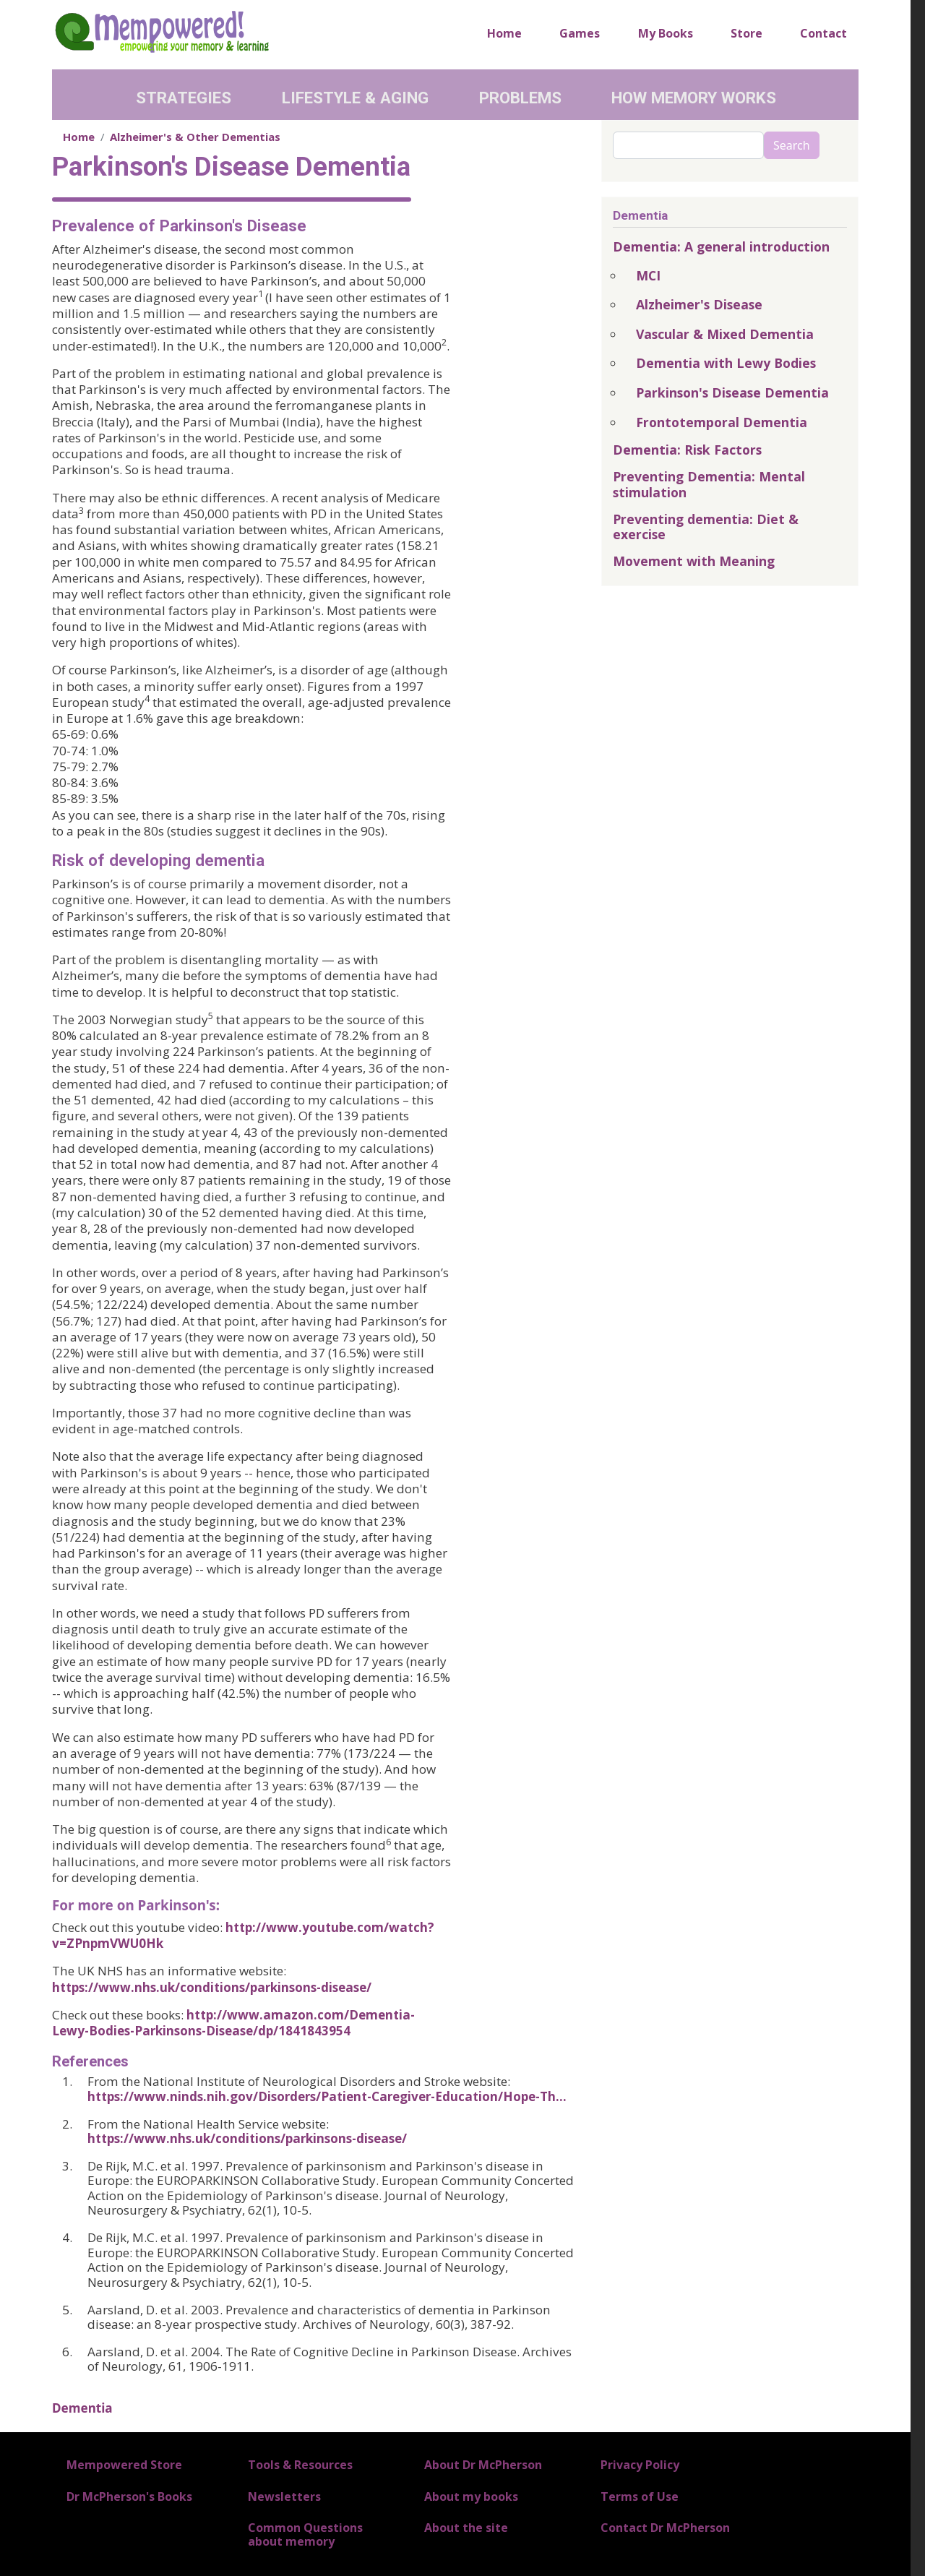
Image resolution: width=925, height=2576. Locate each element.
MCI (648, 275)
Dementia (82, 2408)
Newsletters (284, 2496)
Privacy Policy (640, 2465)
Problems (520, 97)
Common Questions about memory (305, 2534)
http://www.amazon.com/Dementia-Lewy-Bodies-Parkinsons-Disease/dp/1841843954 (233, 2022)
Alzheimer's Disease (699, 304)
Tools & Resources (300, 2465)
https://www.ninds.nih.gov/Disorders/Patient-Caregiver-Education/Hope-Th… (327, 2096)
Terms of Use (640, 2496)
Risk (68, 860)
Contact (823, 33)
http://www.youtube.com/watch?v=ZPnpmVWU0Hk (243, 1935)
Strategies (183, 97)
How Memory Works (693, 97)
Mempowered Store (124, 2465)
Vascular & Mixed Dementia (725, 334)
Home (504, 33)
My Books (665, 33)
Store (746, 33)
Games (579, 33)
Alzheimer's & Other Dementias (195, 136)
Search (791, 145)
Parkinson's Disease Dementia (732, 392)
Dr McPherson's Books (129, 2496)
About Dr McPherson (483, 2465)
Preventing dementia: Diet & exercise (706, 526)
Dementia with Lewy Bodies (726, 363)
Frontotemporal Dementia (721, 422)
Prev (68, 225)
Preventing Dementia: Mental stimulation (709, 484)
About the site (466, 2528)
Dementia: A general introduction (721, 246)
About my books (471, 2496)
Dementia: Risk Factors (687, 449)
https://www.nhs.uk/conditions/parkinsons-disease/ (211, 1987)
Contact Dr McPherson (665, 2528)
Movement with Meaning (694, 561)
